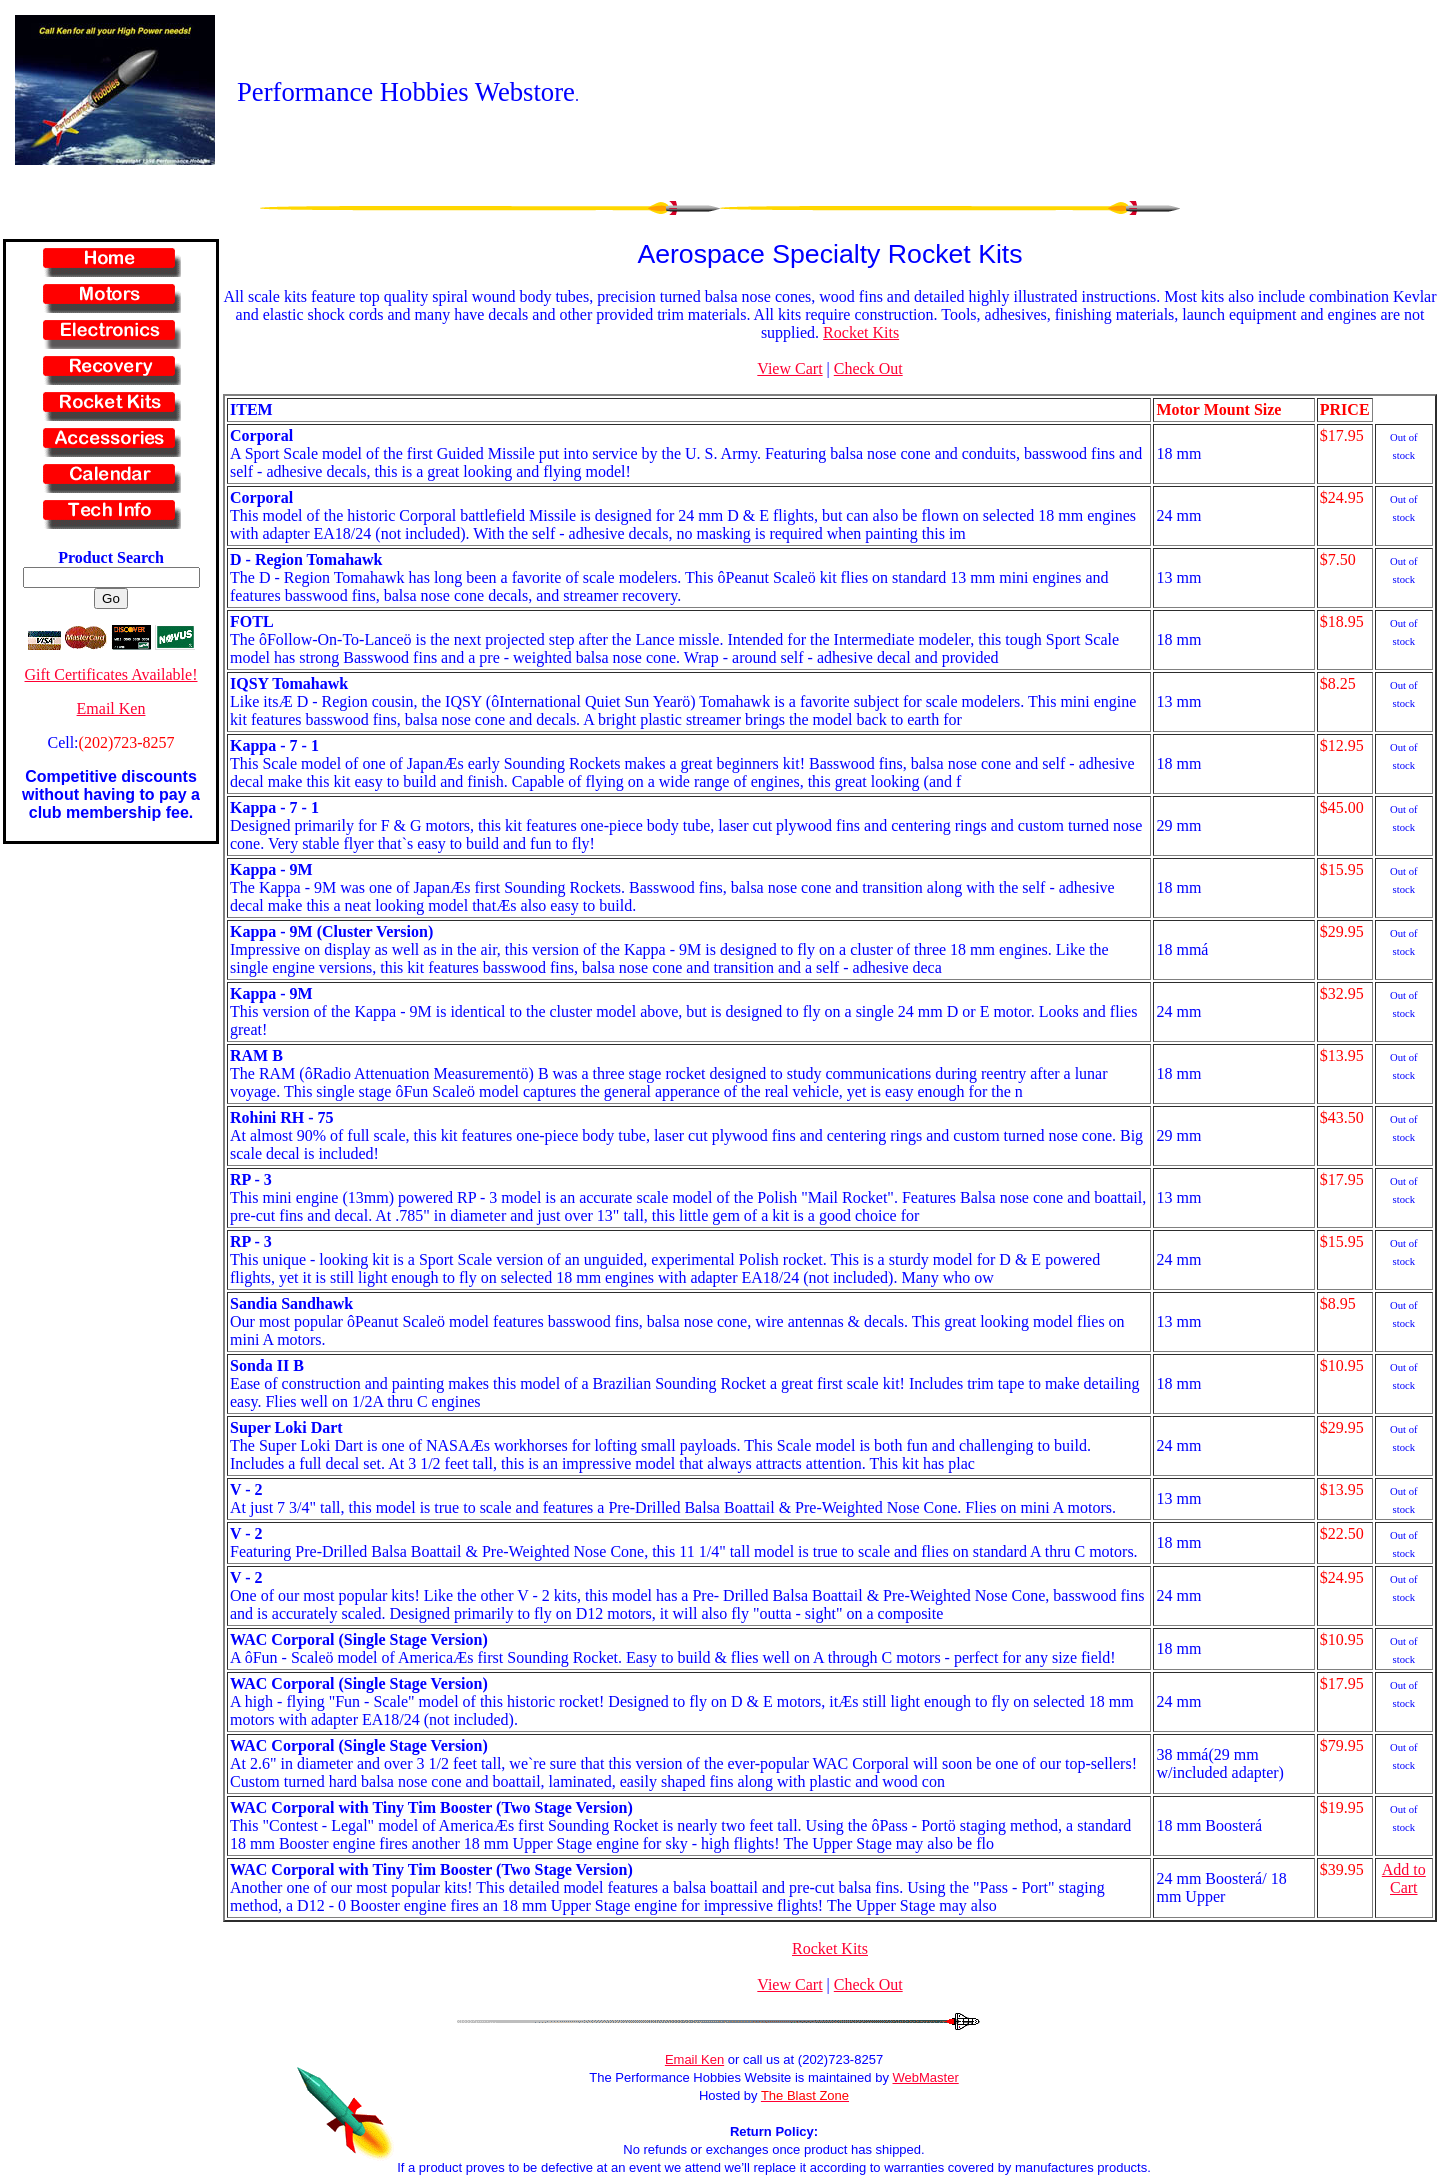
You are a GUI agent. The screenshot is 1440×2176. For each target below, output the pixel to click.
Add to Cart (1404, 1878)
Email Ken (111, 708)
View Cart (789, 368)
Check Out (868, 368)
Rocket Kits (861, 332)
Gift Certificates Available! (111, 674)
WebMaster (926, 2077)
